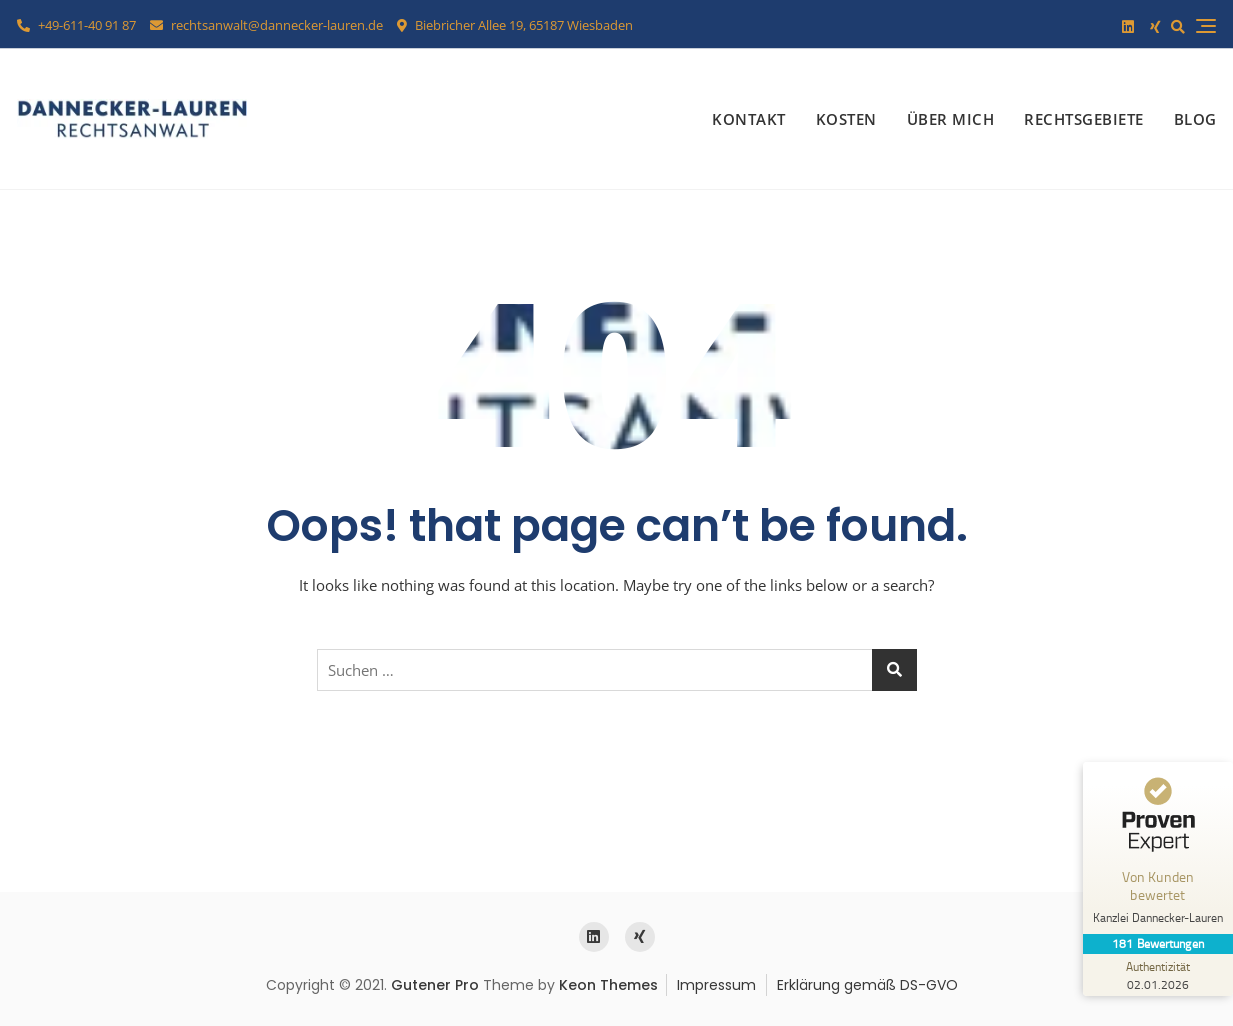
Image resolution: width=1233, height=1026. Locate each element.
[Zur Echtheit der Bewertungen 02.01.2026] (1158, 975)
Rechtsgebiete (1084, 119)
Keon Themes (608, 985)
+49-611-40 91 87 (76, 25)
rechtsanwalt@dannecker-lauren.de (266, 25)
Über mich (951, 119)
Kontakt (749, 119)
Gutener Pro (435, 985)
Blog (1195, 119)
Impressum (716, 985)
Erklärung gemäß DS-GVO (867, 985)
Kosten (846, 119)
